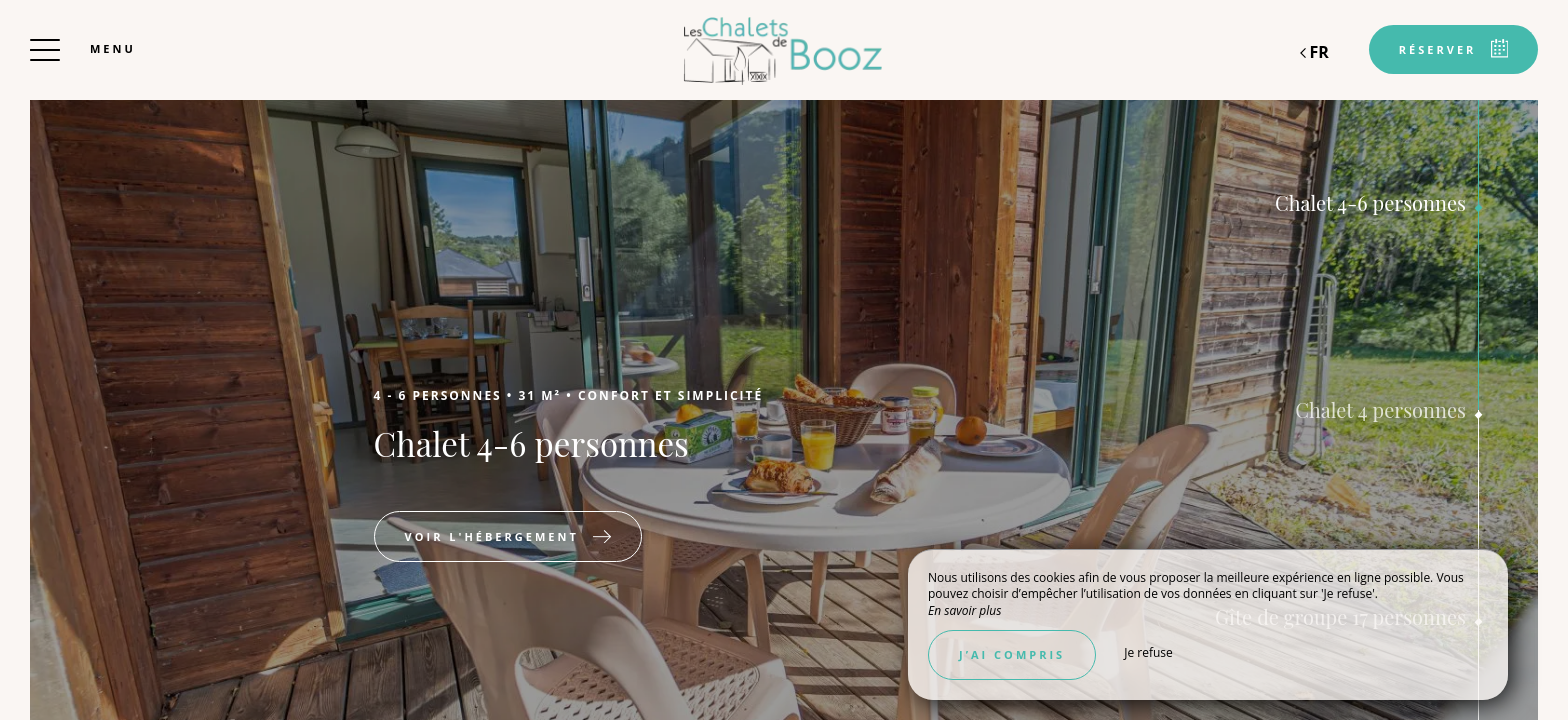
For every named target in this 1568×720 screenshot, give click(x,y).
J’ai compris (1012, 654)
